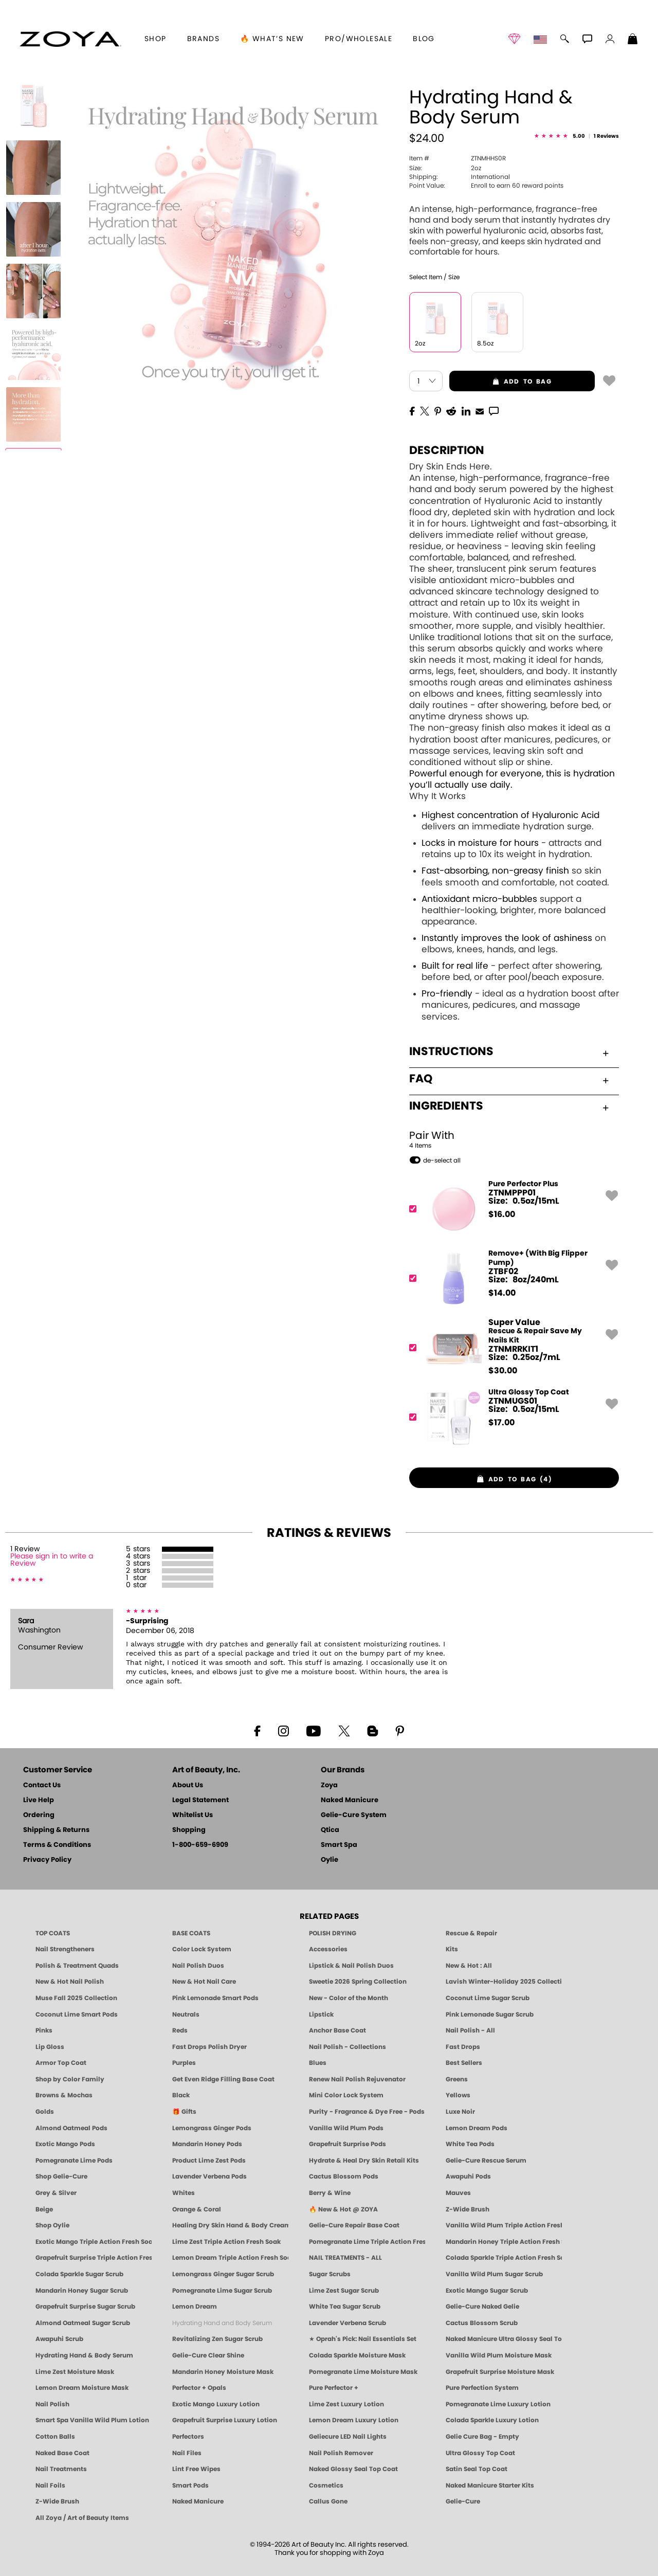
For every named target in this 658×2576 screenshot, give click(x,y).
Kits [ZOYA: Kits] (452, 1949)
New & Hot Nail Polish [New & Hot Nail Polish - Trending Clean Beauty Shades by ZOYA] (69, 1982)
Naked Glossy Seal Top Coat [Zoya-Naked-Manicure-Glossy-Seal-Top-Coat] (353, 2469)
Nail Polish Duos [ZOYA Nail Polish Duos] (198, 1966)
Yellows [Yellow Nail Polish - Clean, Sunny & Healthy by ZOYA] (458, 2095)
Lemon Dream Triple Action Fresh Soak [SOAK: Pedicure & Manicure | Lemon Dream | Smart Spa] (230, 2258)
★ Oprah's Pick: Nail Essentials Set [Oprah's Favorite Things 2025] (362, 2339)
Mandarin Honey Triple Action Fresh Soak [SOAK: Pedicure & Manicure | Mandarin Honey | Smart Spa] (504, 2242)
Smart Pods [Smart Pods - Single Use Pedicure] (190, 2485)
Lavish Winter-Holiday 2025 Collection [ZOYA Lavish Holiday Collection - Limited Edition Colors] (504, 1982)
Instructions (509, 1051)
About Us (187, 1785)
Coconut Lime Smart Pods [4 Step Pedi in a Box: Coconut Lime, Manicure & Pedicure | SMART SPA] (76, 2014)
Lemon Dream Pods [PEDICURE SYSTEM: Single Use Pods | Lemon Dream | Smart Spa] (476, 2128)
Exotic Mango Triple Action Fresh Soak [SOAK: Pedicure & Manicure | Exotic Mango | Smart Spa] (93, 2242)
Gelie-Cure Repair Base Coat (354, 2225)
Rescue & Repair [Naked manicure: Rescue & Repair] (471, 1933)
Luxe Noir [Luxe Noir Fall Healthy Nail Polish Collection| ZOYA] (460, 2112)
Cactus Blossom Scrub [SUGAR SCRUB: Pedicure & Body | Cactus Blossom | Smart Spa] (482, 2323)
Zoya (329, 1785)
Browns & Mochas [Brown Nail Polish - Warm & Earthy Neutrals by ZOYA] (64, 2095)
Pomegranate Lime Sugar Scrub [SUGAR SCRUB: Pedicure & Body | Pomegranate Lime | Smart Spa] (222, 2291)
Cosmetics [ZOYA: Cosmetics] (326, 2485)
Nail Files (187, 2453)
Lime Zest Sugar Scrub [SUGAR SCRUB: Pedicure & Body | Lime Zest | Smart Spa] (344, 2291)
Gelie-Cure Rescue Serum (486, 2160)
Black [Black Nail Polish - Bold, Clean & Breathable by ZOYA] (181, 2095)
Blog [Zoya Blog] (424, 39)
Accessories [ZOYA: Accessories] (328, 1949)
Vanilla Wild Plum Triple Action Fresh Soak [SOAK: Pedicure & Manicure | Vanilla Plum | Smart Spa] (504, 2225)
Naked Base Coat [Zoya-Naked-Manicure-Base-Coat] (62, 2453)
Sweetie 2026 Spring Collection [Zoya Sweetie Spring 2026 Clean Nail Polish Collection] (358, 1982)
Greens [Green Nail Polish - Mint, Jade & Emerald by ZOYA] (457, 2079)
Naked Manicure (349, 1800)
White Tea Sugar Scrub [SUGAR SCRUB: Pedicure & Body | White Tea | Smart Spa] (344, 2306)
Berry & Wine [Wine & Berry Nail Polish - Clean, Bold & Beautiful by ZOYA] (330, 2193)
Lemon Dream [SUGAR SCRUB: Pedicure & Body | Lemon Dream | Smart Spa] (194, 2306)
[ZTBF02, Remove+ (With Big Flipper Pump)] (510, 1278)
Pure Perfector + (333, 2388)
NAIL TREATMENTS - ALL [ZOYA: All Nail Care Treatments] (345, 2258)
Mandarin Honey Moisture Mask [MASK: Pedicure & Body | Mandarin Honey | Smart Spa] (222, 2372)
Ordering (38, 1815)
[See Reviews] (576, 136)
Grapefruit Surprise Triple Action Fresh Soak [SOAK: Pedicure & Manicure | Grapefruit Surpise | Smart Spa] (93, 2258)
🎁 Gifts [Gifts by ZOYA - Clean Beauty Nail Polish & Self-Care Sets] (184, 2112)
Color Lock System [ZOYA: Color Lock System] (201, 1949)
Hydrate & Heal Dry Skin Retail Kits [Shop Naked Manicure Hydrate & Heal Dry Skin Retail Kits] (364, 2160)
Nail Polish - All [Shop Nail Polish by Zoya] (470, 2030)
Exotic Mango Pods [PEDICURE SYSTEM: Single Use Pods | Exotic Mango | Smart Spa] (65, 2144)
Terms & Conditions (57, 1845)
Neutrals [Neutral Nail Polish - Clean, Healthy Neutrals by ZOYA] (185, 2014)
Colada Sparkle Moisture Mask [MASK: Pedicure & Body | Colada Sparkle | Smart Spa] (357, 2355)
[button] (70, 39)
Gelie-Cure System (354, 1815)
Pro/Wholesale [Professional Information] (358, 39)
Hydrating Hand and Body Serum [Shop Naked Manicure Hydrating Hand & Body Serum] (222, 2323)
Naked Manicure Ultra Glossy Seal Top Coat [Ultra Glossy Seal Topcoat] (504, 2339)
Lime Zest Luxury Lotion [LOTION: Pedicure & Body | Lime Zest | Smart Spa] (346, 2404)
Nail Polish (52, 2404)
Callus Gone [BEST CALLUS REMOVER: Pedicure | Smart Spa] (328, 2501)
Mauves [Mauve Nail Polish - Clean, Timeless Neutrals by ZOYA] (458, 2193)
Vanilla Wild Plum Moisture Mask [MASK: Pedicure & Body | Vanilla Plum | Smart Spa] (499, 2355)
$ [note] (501, 1214)
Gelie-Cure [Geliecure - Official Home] (463, 2501)
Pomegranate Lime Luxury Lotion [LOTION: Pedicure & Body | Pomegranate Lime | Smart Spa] (498, 2404)
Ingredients (509, 1106)
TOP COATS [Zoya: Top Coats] (52, 1933)
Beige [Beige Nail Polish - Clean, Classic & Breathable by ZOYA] (44, 2209)
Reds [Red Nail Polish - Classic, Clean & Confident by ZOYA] (180, 2030)
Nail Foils (50, 2485)
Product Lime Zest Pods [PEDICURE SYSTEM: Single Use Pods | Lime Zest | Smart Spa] (209, 2160)
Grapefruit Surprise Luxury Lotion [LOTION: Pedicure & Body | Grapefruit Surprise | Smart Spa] (224, 2420)
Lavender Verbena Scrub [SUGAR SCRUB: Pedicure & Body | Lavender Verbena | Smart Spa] (347, 2323)
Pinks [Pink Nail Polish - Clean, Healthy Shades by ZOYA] (43, 2030)
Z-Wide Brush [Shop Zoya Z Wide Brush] (467, 2209)
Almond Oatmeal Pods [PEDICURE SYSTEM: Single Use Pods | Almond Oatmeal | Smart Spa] (71, 2128)
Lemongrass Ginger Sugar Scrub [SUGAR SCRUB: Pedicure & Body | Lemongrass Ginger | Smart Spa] (223, 2274)
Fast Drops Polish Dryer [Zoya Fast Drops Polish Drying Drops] (209, 2047)
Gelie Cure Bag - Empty (482, 2437)
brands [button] (203, 39)
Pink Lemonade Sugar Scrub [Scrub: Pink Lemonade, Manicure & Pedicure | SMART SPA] (490, 2014)
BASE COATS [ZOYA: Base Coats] (191, 1933)
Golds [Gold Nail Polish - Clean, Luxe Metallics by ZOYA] (44, 2112)
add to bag (500, 381)
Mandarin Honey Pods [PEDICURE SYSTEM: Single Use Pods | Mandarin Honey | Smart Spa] (207, 2144)
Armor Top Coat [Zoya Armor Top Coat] (60, 2063)
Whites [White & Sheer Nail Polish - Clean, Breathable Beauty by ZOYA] (183, 2193)
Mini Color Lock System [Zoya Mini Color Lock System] (346, 2095)
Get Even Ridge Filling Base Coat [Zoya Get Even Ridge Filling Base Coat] (223, 2079)
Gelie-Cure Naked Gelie (482, 2306)
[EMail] (479, 410)
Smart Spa (339, 1845)
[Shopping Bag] (632, 40)
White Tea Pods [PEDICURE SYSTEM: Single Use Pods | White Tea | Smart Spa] (470, 2144)
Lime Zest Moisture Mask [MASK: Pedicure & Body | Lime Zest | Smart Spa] (74, 2372)
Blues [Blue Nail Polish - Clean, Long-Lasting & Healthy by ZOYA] (317, 2063)
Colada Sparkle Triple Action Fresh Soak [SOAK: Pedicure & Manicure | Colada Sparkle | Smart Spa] (504, 2258)
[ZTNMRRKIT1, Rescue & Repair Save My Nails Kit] (510, 1347)
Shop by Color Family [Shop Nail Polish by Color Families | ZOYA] (69, 2079)
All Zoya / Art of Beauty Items (82, 2518)
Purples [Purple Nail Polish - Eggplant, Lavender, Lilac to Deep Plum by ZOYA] (184, 2063)
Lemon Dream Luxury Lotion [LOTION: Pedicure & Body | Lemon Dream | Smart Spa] (353, 2420)
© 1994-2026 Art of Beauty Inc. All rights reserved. (329, 2549)
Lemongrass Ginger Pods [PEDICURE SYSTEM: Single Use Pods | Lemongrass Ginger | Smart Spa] (211, 2128)
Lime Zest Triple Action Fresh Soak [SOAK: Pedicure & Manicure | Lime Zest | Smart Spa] (226, 2242)
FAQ (509, 1078)
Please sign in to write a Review (51, 1560)
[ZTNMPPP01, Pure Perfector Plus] (510, 1209)
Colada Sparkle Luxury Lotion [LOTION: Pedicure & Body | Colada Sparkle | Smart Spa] (492, 2420)
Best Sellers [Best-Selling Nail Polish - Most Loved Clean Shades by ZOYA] (464, 2063)
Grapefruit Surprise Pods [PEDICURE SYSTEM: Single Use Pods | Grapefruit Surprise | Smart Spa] (347, 2144)
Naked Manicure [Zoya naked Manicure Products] (198, 2501)
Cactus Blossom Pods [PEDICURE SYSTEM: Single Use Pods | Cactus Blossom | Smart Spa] (343, 2176)
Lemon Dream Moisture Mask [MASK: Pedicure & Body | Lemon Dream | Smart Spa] (82, 2388)
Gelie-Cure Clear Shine (208, 2355)
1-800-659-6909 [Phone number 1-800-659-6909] (200, 1845)
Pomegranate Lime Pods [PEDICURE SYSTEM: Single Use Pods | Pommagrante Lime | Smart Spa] (74, 2160)
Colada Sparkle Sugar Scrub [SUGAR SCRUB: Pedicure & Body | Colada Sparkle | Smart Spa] (79, 2274)
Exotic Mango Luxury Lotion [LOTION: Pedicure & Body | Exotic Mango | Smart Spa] (216, 2404)
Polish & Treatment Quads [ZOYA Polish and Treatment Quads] (77, 1966)
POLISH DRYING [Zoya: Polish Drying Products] (332, 1933)
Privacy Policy (47, 1860)
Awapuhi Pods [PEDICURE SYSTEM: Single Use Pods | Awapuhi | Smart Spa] (468, 2176)
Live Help (38, 1800)
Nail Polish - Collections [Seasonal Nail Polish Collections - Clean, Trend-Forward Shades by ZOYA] (347, 2047)
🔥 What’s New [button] (272, 39)
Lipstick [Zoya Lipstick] (321, 2014)
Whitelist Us (192, 1815)
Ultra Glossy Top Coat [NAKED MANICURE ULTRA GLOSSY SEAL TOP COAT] (480, 2453)
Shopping (189, 1830)
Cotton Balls (55, 2437)
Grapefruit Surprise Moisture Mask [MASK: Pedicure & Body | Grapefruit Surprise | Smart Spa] (500, 2372)
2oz (445, 168)
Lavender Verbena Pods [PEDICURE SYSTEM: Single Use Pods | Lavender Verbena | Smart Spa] (209, 2176)
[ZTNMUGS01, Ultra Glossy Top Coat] (510, 1417)
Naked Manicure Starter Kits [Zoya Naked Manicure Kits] (490, 2485)
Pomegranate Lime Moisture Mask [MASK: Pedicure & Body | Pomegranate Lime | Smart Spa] (363, 2372)
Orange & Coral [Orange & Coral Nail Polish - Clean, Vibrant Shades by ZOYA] (196, 2209)
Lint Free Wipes (196, 2469)
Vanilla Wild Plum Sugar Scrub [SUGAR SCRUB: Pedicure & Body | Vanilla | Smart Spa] (494, 2274)
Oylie (329, 1860)
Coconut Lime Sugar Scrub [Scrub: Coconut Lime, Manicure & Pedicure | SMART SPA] (487, 1998)
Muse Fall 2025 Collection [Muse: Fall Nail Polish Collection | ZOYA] (76, 1998)
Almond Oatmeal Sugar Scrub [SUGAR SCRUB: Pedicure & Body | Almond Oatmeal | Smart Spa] (82, 2323)
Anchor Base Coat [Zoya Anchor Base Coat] (337, 2030)
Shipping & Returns (56, 1830)
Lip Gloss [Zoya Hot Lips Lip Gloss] (49, 2047)
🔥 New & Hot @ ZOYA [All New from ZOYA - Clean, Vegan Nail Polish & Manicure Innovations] (343, 2209)
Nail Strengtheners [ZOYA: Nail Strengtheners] (65, 1949)
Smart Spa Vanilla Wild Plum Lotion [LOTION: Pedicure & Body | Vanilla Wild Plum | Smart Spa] (92, 2420)
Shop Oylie (52, 2225)
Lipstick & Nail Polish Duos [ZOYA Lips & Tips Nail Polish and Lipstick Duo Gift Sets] (351, 1966)
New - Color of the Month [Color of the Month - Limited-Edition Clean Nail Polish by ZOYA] (348, 1998)
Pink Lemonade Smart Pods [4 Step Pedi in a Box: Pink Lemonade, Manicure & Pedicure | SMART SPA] (215, 1998)
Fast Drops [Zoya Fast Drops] (463, 2047)
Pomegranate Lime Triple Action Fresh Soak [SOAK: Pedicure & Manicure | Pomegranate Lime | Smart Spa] (367, 2242)
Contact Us (42, 1785)
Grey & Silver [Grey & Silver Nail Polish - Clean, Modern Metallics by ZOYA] (56, 2193)
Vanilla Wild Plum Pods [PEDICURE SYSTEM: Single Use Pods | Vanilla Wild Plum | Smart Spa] (346, 2128)
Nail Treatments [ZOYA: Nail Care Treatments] (61, 2469)
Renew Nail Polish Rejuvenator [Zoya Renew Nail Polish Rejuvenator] (357, 2079)
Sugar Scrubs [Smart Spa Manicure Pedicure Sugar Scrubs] (330, 2274)
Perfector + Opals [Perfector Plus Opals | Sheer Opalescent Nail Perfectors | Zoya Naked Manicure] (199, 2388)
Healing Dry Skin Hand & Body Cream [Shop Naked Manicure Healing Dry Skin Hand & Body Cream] (230, 2225)
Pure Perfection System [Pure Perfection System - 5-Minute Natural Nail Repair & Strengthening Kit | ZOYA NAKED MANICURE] (482, 2388)
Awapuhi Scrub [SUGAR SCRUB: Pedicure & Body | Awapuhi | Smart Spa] (59, 2339)
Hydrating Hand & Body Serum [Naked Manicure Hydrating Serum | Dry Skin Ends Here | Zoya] (84, 2355)
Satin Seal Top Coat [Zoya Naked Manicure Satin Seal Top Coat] (476, 2469)
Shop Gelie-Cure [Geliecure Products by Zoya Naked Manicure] (61, 2176)
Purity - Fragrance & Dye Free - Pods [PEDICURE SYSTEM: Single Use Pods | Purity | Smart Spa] (367, 2112)
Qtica (330, 1830)
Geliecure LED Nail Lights (348, 2437)
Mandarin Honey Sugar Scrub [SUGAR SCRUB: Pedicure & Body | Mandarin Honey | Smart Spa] (81, 2291)
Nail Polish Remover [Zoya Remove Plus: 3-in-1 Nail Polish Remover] (341, 2453)
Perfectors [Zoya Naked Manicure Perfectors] (188, 2437)
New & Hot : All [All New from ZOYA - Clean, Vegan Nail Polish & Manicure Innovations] (469, 1966)
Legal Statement (200, 1800)
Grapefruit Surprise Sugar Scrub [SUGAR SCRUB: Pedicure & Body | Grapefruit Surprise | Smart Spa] (85, 2306)
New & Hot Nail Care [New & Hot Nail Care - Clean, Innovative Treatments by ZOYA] (204, 1982)
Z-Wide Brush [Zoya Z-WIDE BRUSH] (57, 2501)
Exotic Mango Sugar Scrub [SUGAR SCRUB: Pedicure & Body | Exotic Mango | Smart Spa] (487, 2291)
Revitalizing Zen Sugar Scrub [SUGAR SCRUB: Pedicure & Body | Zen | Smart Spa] (217, 2339)
